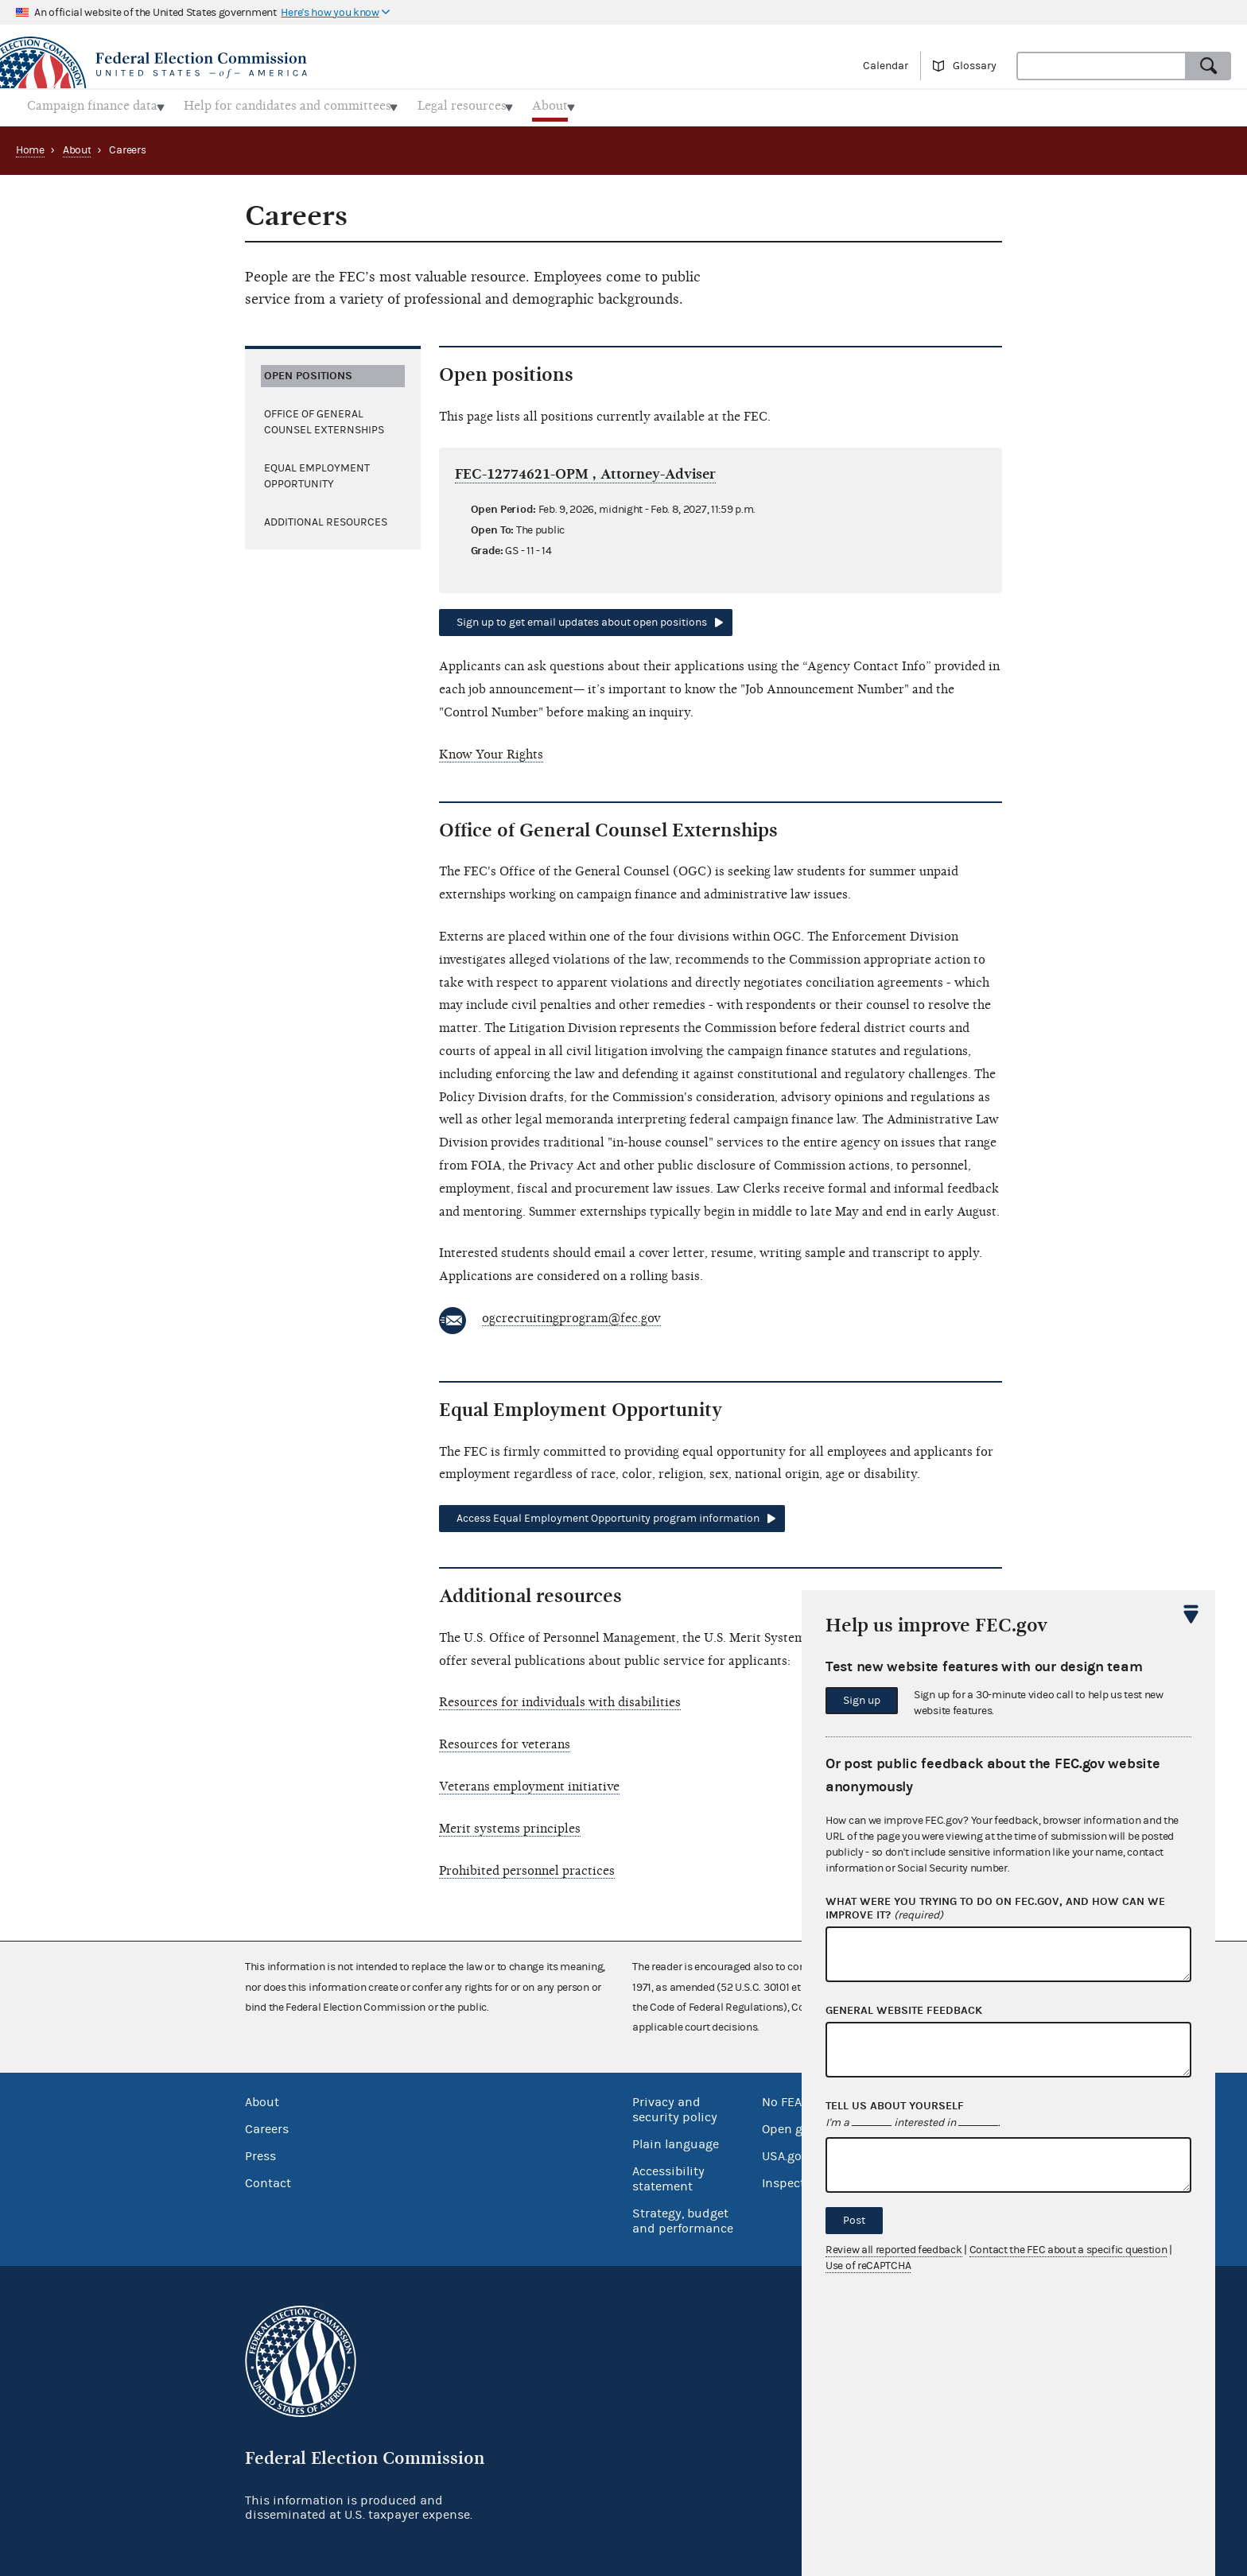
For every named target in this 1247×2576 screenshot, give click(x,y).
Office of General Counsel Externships (324, 417)
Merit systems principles (510, 1824)
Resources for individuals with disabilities (560, 1698)
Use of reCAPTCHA (868, 2266)
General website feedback (904, 2010)
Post (854, 2220)
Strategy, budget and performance (682, 2216)
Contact (268, 2178)
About (77, 145)
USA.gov (785, 2151)
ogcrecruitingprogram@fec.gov (571, 1313)
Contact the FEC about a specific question (1068, 2250)
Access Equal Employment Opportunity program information (607, 1513)
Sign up (861, 1700)
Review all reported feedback (894, 2250)
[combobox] (1101, 66)
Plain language (675, 2139)
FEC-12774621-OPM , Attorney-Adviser (585, 469)
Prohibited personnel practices (527, 1866)
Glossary (974, 66)
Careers (267, 2124)
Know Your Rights (491, 750)
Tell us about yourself (895, 2106)
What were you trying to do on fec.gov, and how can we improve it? (995, 1908)
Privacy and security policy (674, 2105)
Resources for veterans (504, 1740)
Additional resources (325, 517)
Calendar (885, 66)
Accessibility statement (668, 2174)
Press (260, 2151)
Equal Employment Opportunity (317, 471)
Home (30, 145)
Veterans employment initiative (529, 1782)
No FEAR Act (796, 2097)
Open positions (308, 371)
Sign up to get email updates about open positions (581, 618)
